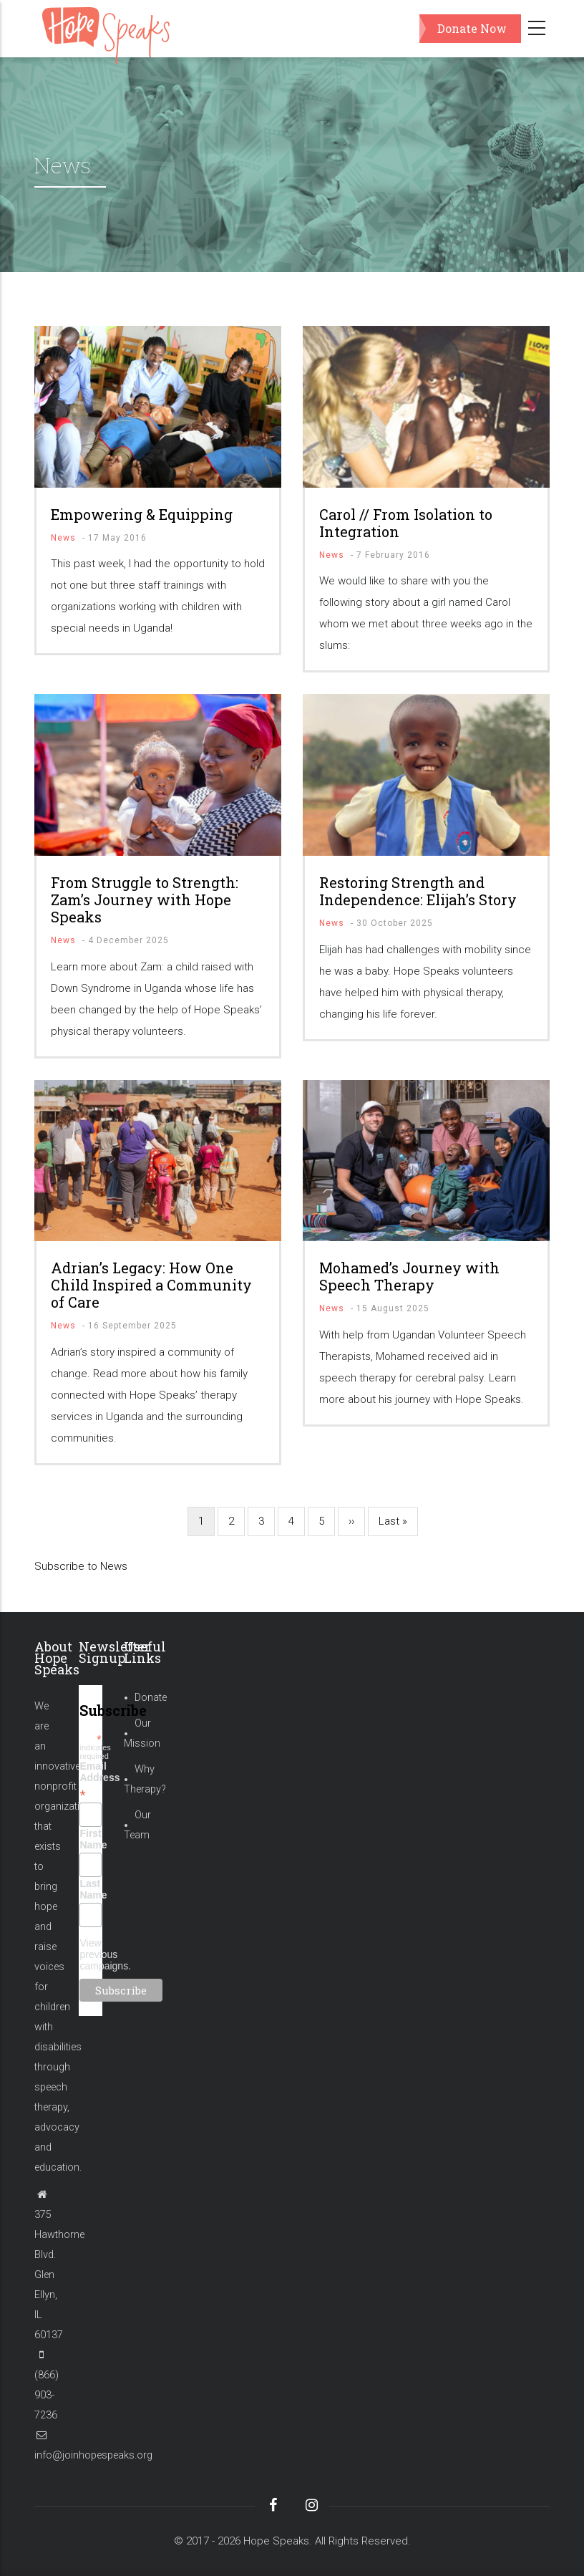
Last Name (90, 1889)
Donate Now (472, 28)
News (63, 538)
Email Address (90, 1780)
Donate (151, 1698)
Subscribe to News (80, 1566)
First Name (90, 1839)
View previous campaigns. (105, 1954)
